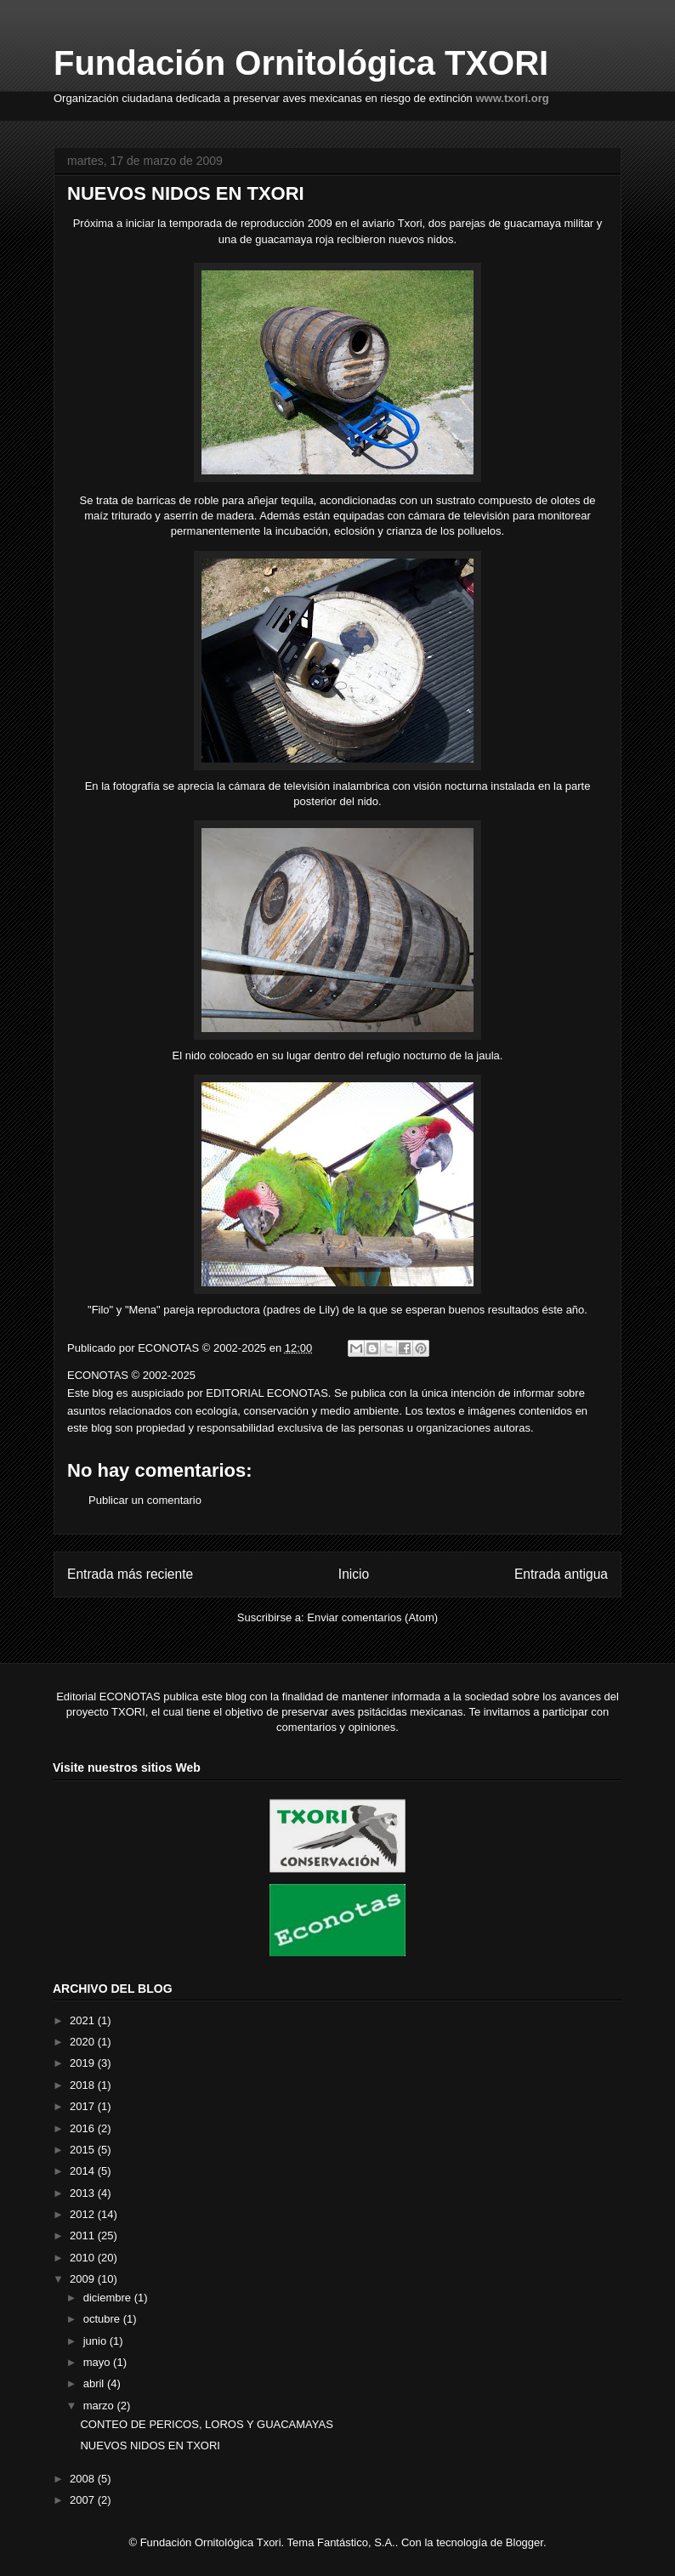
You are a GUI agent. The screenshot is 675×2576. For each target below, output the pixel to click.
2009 (84, 2278)
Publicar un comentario (144, 1500)
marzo (100, 2405)
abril (95, 2383)
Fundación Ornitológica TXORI (301, 63)
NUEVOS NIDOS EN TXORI (149, 2445)
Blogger (524, 2542)
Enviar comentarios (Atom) (372, 1617)
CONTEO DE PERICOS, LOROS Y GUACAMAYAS (206, 2424)
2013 (84, 2193)
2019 (84, 2063)
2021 (84, 2020)
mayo (98, 2362)
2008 (84, 2478)
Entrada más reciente (130, 1574)
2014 (84, 2171)
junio (96, 2341)
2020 (84, 2041)
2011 (84, 2235)
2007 (84, 2500)
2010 (84, 2257)
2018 (84, 2085)
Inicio (353, 1574)
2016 (84, 2128)
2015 (84, 2149)
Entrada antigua (561, 1574)
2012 (84, 2214)
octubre (103, 2318)
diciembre (108, 2297)
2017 (84, 2106)
